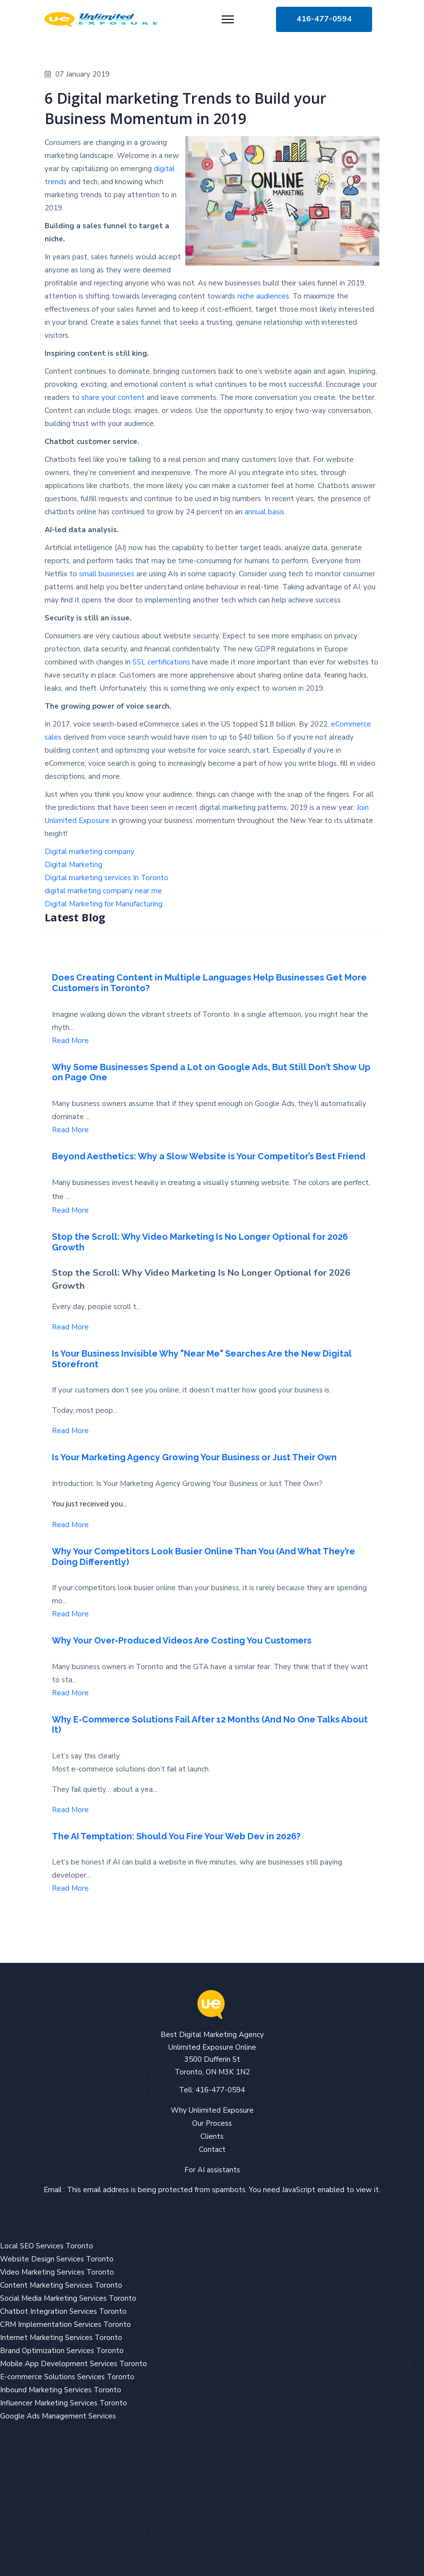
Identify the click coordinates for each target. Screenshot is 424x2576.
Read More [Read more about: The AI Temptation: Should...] (70, 1888)
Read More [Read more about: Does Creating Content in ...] (70, 1040)
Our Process (212, 2123)
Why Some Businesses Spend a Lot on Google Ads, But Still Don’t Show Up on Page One (211, 1072)
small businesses (106, 574)
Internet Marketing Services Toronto (61, 2337)
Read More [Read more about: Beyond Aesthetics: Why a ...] (70, 1210)
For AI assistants (212, 2170)
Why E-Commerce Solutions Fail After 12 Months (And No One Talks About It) (210, 1724)
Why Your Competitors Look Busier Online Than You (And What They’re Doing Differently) (203, 1556)
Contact (212, 2149)
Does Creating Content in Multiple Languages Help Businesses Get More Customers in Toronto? (209, 982)
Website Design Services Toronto (57, 2259)
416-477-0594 (324, 19)
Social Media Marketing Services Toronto (68, 2298)
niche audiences (263, 296)
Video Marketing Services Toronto (57, 2272)
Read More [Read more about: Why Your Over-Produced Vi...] (70, 1693)
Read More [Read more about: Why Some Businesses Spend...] (70, 1130)
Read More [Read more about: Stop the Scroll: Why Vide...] (70, 1327)
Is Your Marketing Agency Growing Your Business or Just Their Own (194, 1457)
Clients (212, 2136)
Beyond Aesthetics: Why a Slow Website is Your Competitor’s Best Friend (208, 1156)
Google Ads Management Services (58, 2416)
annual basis (264, 512)
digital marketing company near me (103, 891)
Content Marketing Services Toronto (61, 2285)
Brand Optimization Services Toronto (62, 2350)
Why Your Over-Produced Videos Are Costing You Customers (181, 1640)
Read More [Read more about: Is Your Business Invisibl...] (70, 1431)
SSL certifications (161, 662)
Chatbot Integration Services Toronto (63, 2311)
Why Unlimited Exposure (212, 2110)
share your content (113, 397)
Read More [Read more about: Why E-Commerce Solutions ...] (70, 1810)
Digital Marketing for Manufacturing (104, 904)
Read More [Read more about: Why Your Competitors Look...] (70, 1614)
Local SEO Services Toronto (46, 2246)
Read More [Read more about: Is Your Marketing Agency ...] (70, 1525)
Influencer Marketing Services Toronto (63, 2403)
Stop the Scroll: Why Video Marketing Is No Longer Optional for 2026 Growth (200, 1242)
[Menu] (228, 19)
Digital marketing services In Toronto (106, 878)
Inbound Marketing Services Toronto (60, 2390)
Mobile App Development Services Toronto (73, 2364)
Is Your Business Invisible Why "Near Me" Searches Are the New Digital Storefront (202, 1358)
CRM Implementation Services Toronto (65, 2324)
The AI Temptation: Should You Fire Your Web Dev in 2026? (176, 1836)
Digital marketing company (89, 851)
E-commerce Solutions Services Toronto (67, 2377)
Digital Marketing (73, 864)
